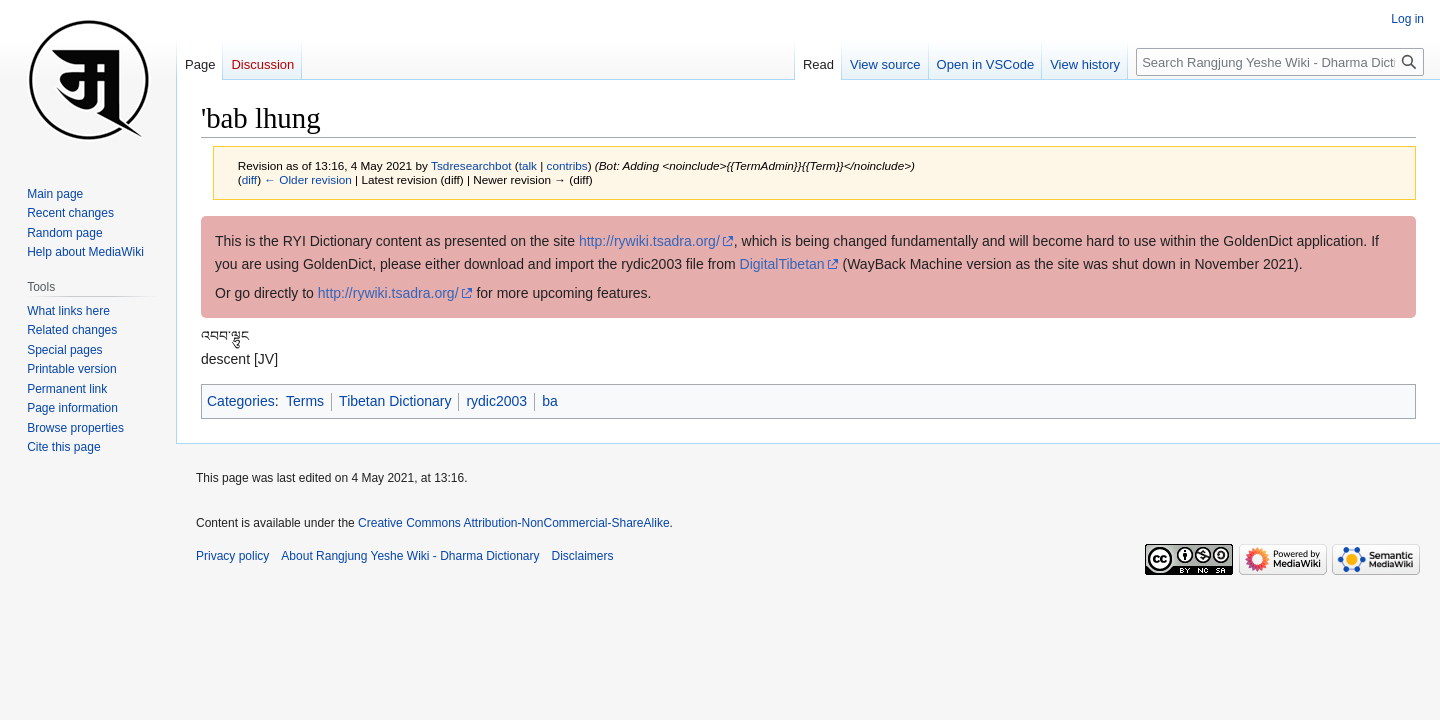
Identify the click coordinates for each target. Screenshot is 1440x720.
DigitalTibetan (782, 264)
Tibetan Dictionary (395, 401)
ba (550, 401)
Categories (241, 401)
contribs (567, 165)
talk (528, 165)
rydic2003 (496, 401)
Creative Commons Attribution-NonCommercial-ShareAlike (513, 523)
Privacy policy (232, 556)
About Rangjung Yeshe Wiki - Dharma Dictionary (410, 556)
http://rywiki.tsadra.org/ (649, 241)
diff (249, 179)
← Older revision (308, 179)
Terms (305, 401)
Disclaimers (583, 556)
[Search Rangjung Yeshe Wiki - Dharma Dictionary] (1280, 62)
